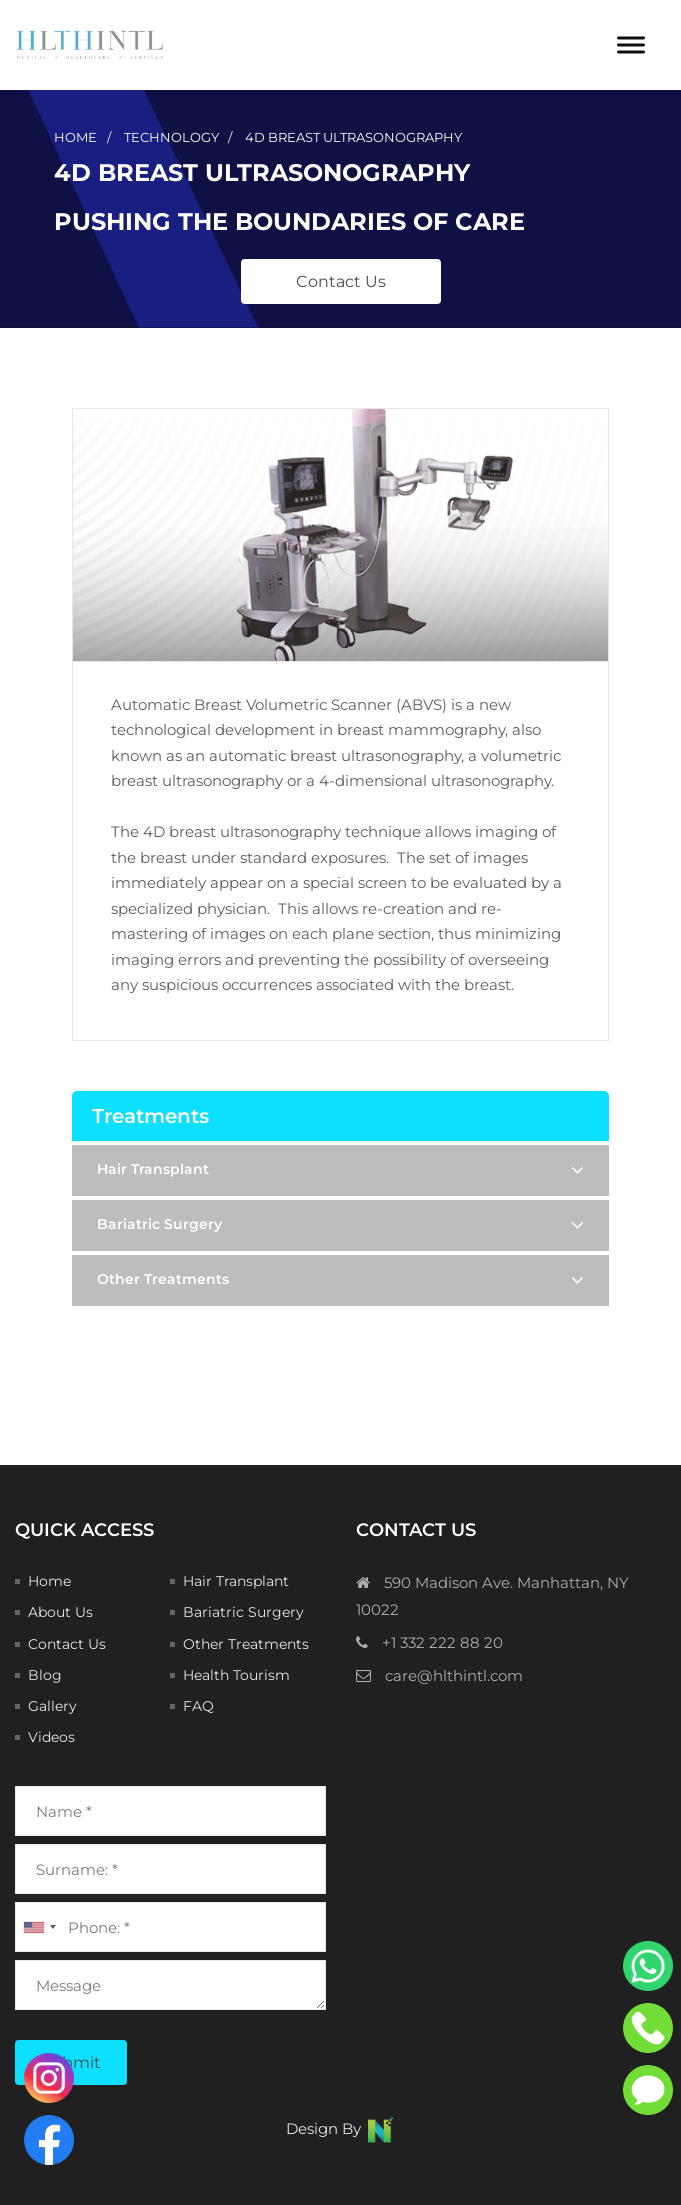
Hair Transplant (341, 1170)
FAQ (198, 1706)
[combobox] (39, 1927)
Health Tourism (236, 1675)
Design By (340, 2128)
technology (171, 137)
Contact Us (341, 281)
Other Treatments (341, 1280)
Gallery (52, 1706)
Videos (51, 1737)
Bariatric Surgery (341, 1225)
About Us (60, 1612)
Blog (45, 1675)
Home (75, 137)
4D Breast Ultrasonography (353, 137)
